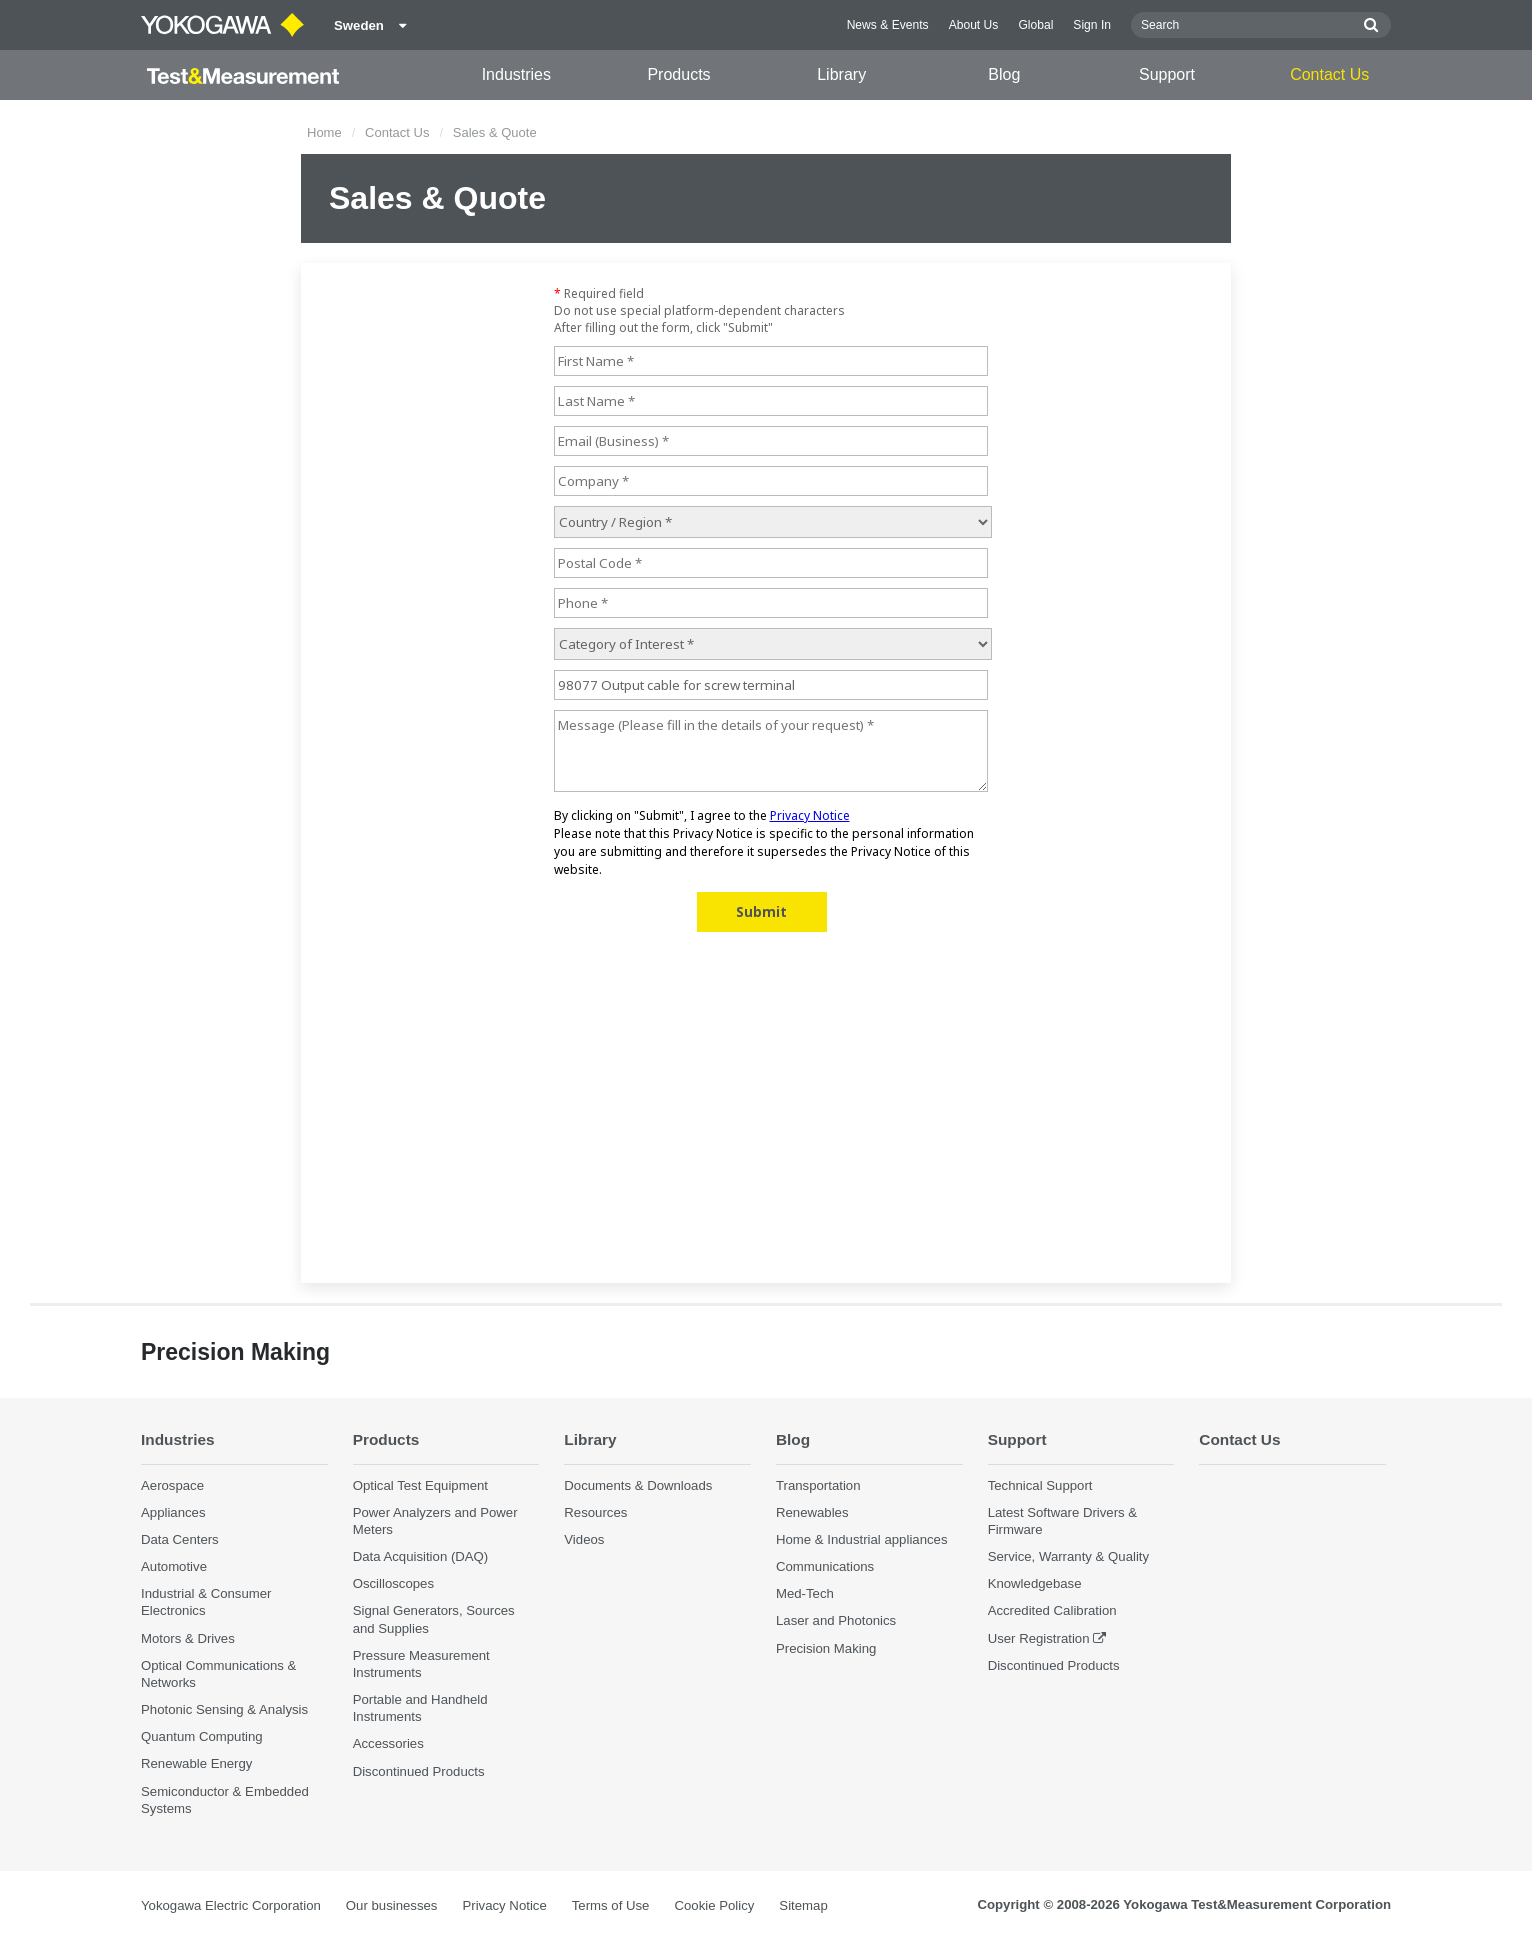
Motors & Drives (188, 1638)
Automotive (174, 1566)
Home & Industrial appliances (862, 1539)
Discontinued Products (419, 1771)
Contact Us (1329, 74)
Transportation (818, 1485)
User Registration (1039, 1638)
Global (1035, 25)
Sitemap (803, 1905)
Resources (595, 1512)
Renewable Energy (196, 1763)
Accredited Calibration (1052, 1610)
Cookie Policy (714, 1905)
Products (678, 74)
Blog (1004, 74)
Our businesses (392, 1905)
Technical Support (1040, 1485)
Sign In (1092, 25)
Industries (516, 74)
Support (1167, 74)
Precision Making (826, 1648)
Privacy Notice (504, 1905)
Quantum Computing (202, 1736)
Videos (584, 1539)
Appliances (173, 1512)
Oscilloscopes (393, 1583)
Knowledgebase (1035, 1583)
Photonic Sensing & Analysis (224, 1709)
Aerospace (172, 1485)
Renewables (812, 1512)
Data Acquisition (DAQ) (421, 1556)
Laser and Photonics (836, 1620)
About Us (974, 25)
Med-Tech (805, 1593)
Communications (825, 1566)
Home (324, 132)
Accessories (388, 1743)
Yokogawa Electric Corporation (231, 1905)
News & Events (888, 25)
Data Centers (180, 1539)
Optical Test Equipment (420, 1485)
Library (841, 74)
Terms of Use (611, 1905)
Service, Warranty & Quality (1068, 1556)
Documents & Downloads (638, 1485)
